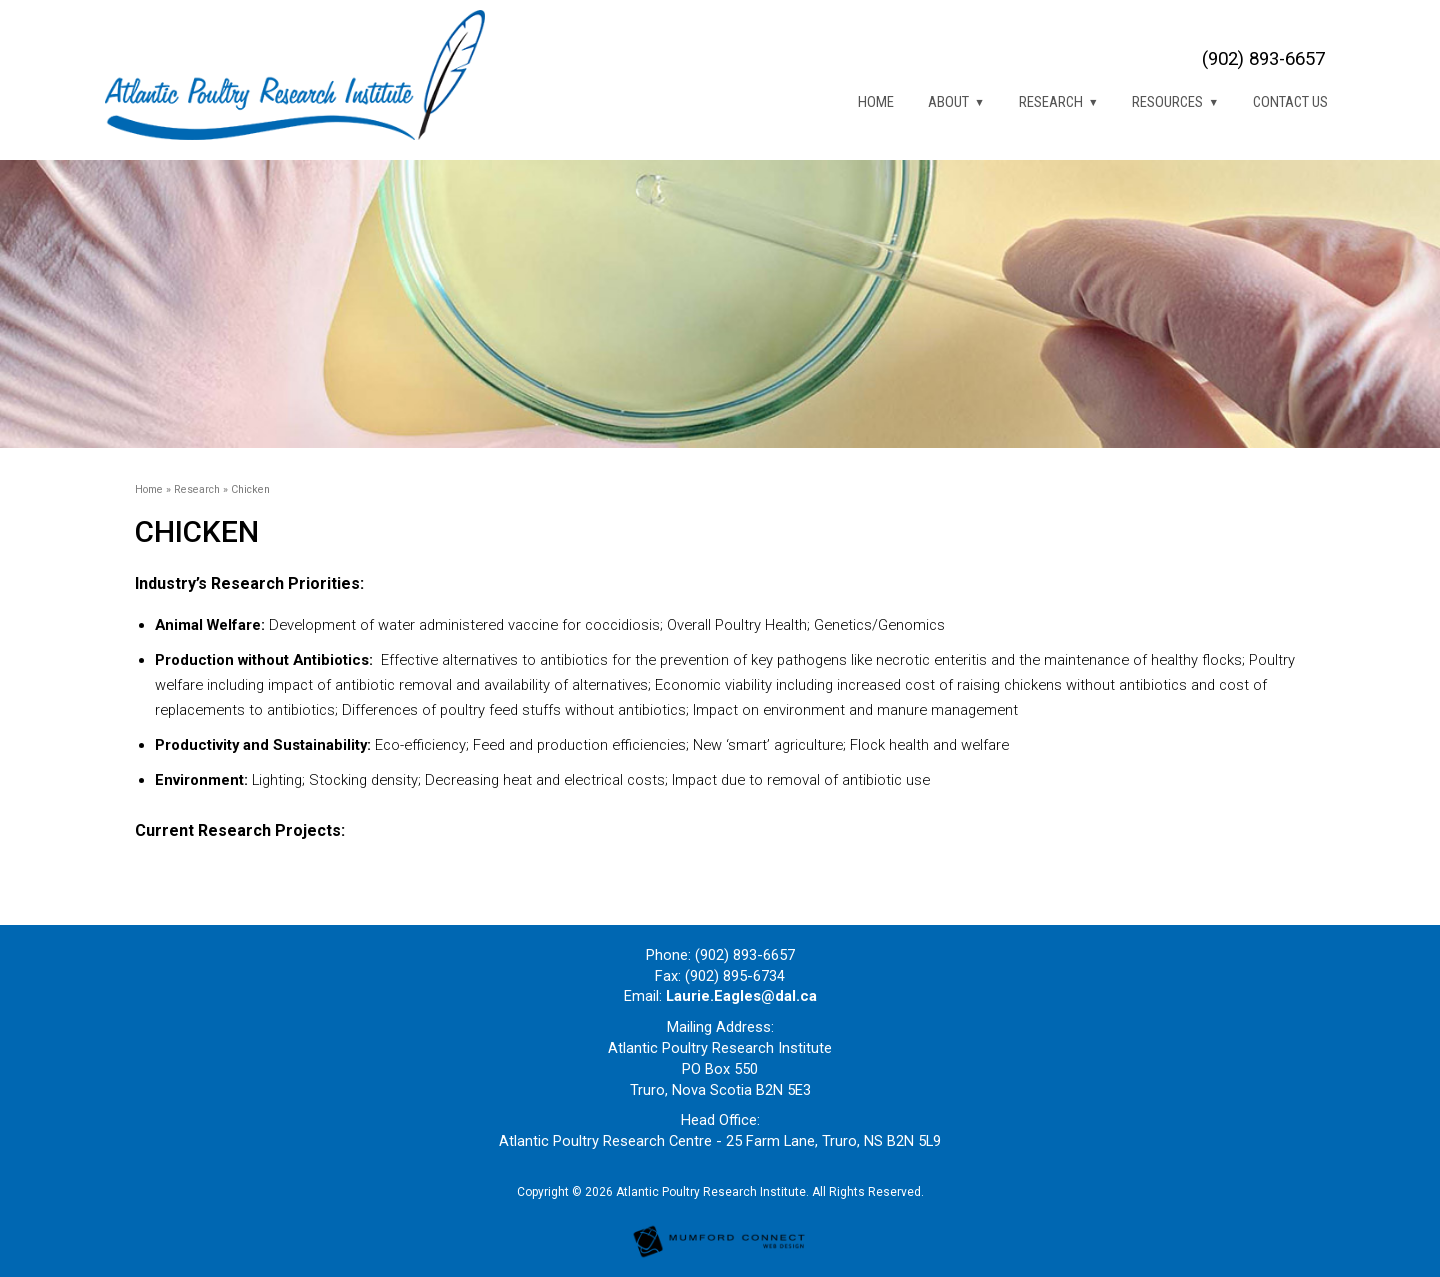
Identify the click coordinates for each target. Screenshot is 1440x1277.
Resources (1167, 102)
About (948, 102)
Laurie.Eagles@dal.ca (741, 996)
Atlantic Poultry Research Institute (711, 1192)
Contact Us (1290, 102)
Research (1051, 102)
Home (876, 102)
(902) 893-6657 (1263, 59)
